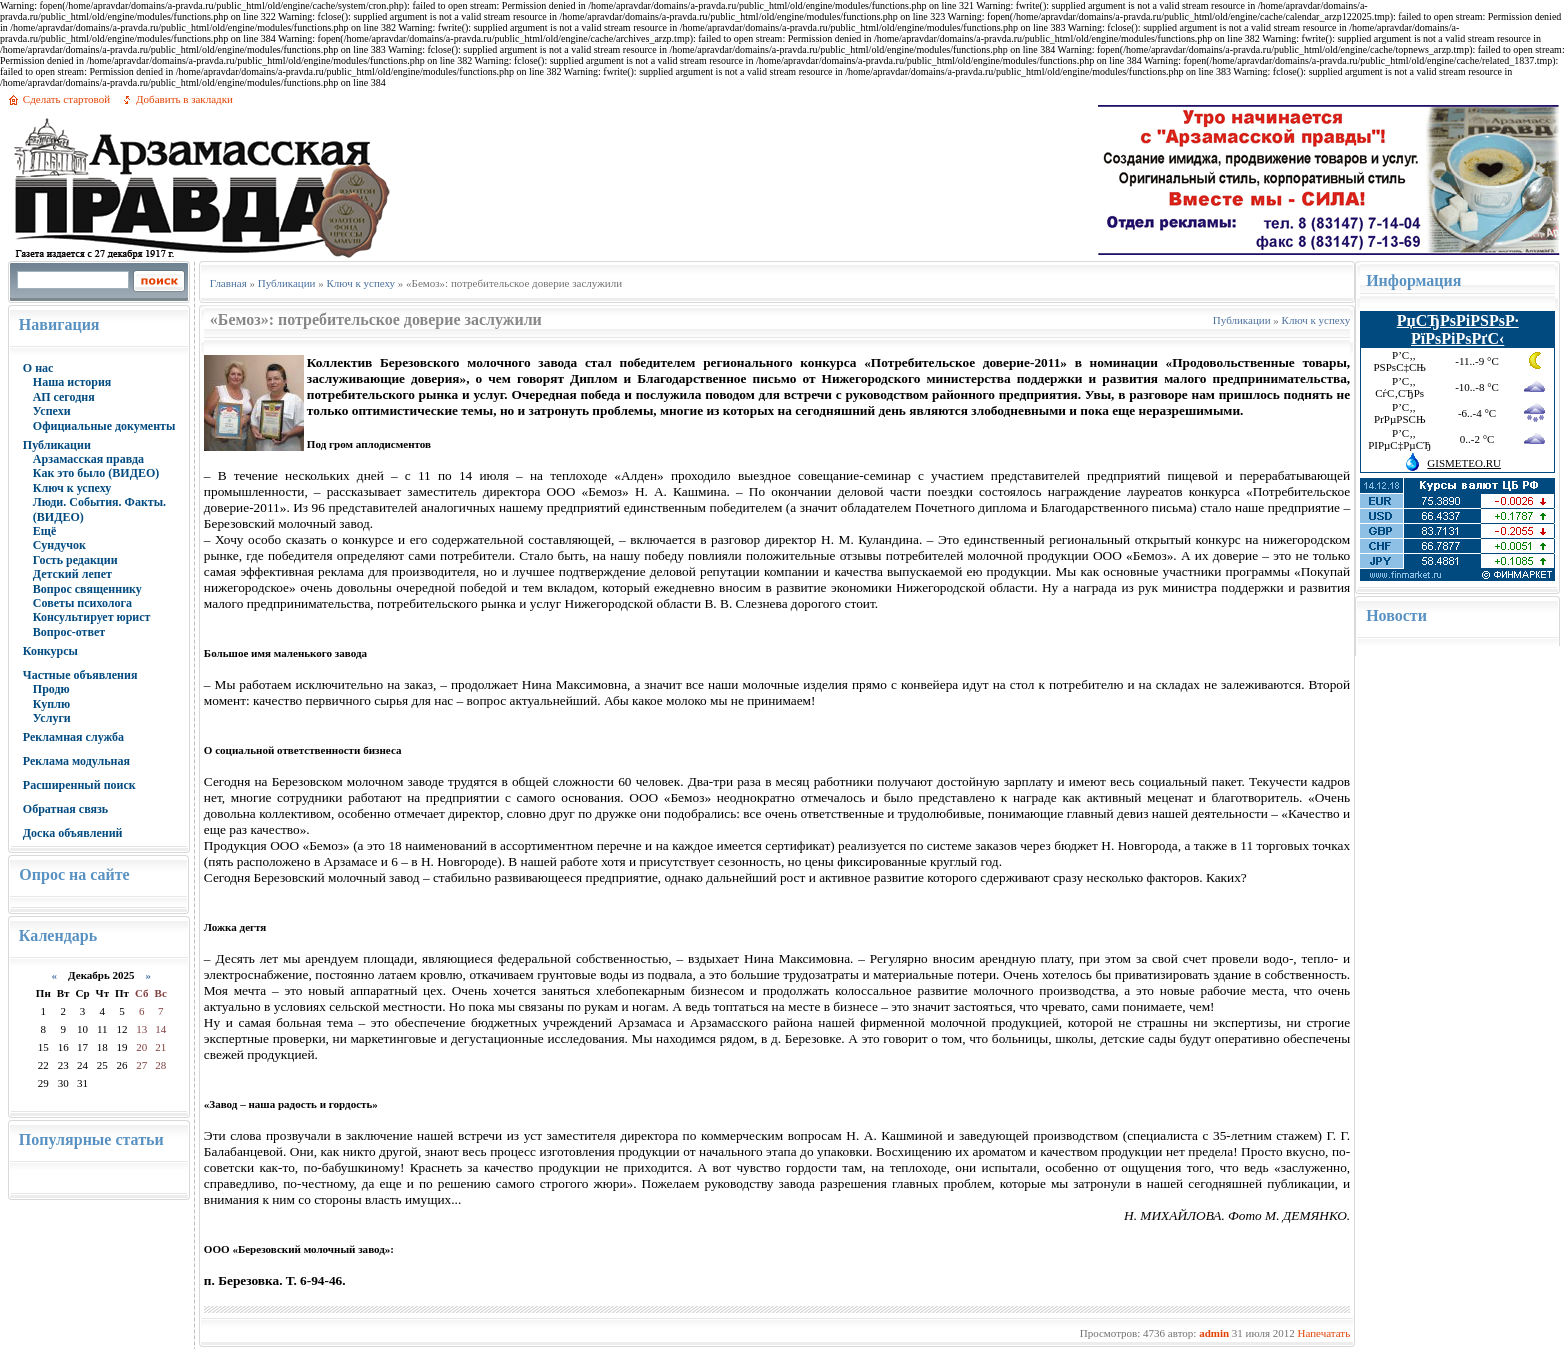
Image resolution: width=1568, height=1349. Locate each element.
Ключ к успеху (72, 488)
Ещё (44, 531)
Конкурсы (50, 651)
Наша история (72, 382)
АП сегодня (64, 397)
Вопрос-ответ (69, 632)
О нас (38, 368)
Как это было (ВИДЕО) (96, 473)
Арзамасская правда (88, 459)
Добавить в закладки (184, 99)
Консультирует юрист (92, 617)
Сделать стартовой (66, 99)
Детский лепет (72, 574)
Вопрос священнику (87, 589)
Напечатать (1323, 1333)
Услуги (52, 718)
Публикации (57, 445)
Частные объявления (80, 675)
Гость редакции (75, 560)
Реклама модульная (76, 761)
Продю (51, 689)
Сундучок (59, 545)
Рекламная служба (73, 737)
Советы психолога (82, 603)
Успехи (52, 411)
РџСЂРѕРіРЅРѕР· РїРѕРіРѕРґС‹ (1458, 329)
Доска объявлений (73, 833)
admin (1214, 1333)
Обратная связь (65, 809)
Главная (228, 283)
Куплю (51, 704)
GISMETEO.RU (1464, 463)
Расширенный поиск (79, 785)
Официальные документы (104, 426)
